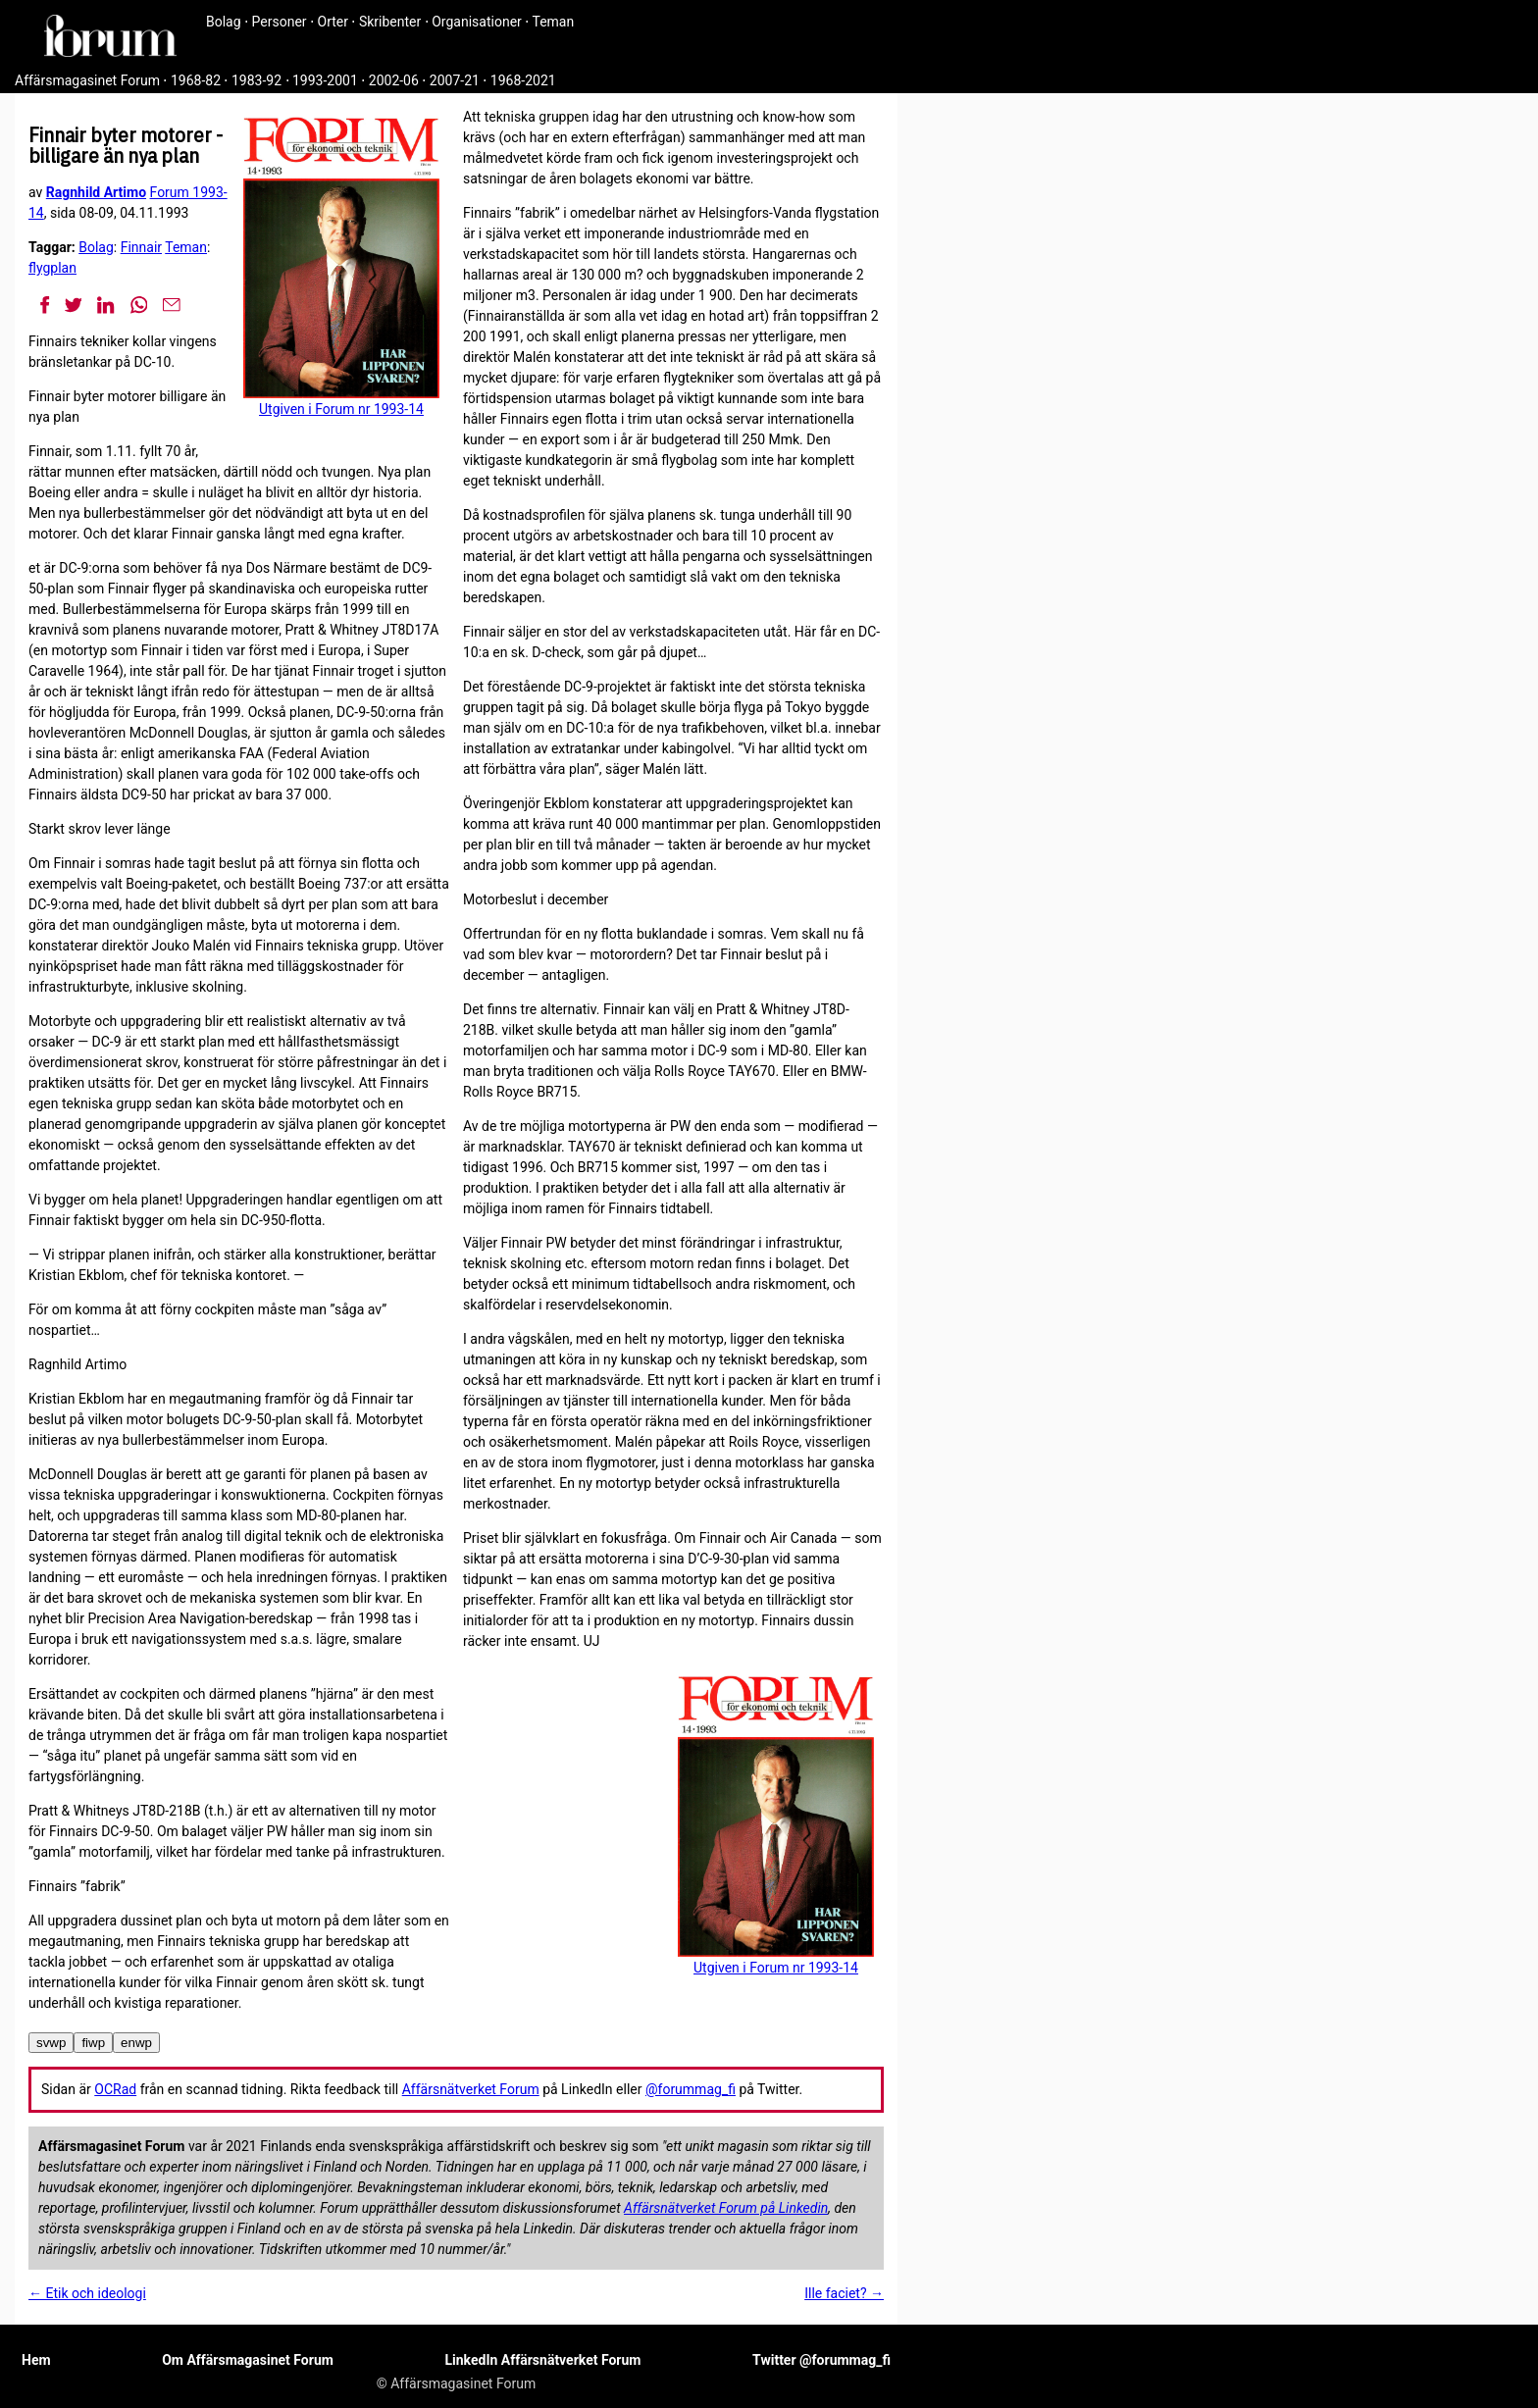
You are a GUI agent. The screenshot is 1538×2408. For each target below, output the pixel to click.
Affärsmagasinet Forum (87, 80)
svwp (51, 2042)
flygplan (52, 268)
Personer (279, 21)
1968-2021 (523, 80)
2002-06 (394, 80)
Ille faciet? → (844, 2293)
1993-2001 (325, 80)
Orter (333, 21)
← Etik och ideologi (87, 2293)
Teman (553, 21)
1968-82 (196, 80)
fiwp (93, 2042)
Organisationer (477, 21)
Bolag (223, 21)
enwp (136, 2042)
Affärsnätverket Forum (470, 2089)
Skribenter (390, 21)
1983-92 (256, 80)
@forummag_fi (690, 2089)
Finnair (141, 247)
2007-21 (455, 80)
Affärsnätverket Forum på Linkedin (726, 2208)
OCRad (115, 2089)
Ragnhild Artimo (96, 192)
